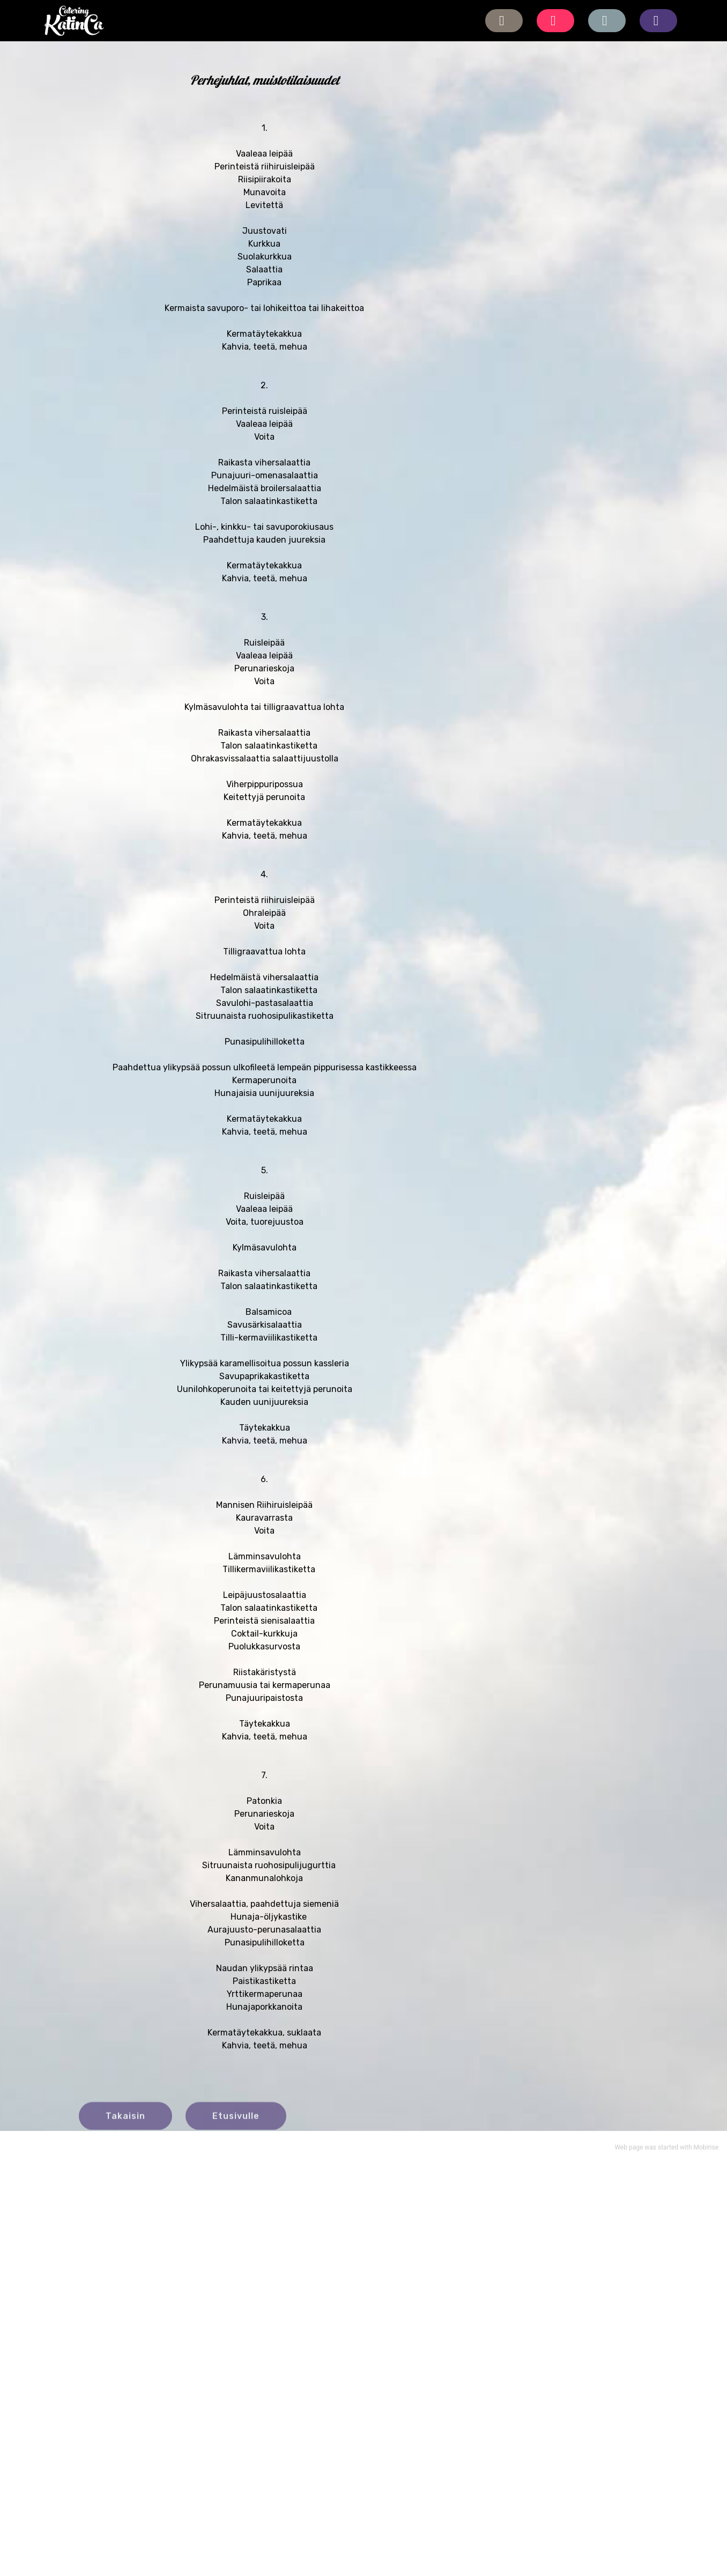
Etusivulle (235, 2125)
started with (675, 2151)
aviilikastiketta (287, 1391)
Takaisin (125, 2125)
